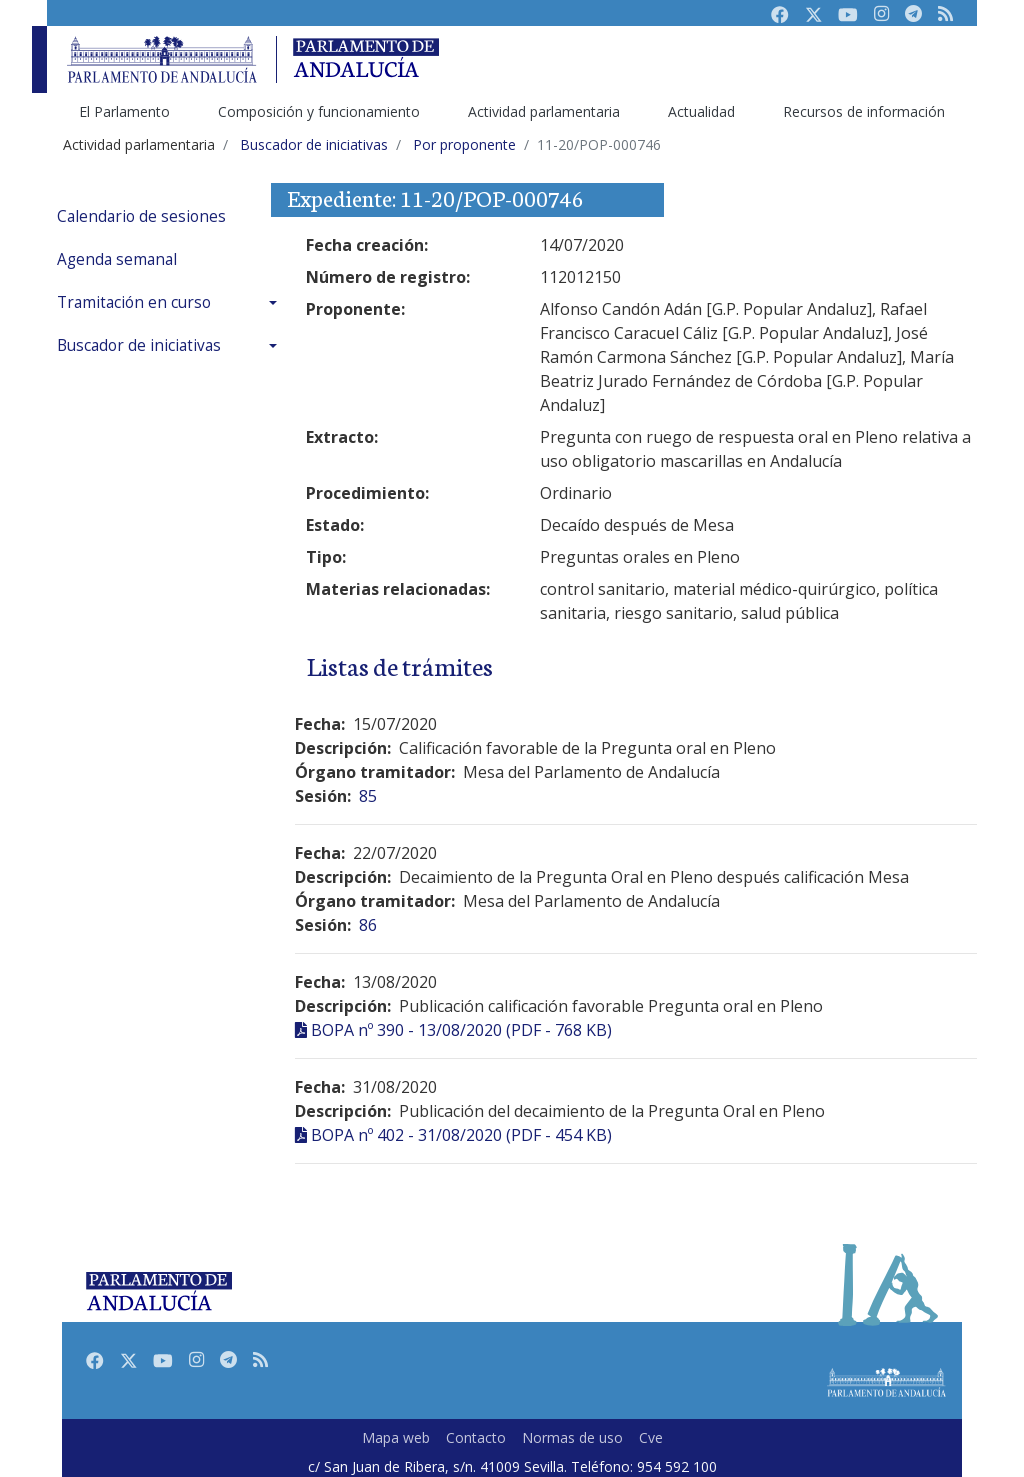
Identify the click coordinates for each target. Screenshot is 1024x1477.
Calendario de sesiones (141, 216)
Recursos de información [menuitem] (864, 111)
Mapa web (396, 1437)
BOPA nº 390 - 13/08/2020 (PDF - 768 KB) (461, 1030)
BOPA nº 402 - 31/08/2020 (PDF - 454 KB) (461, 1135)
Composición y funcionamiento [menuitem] (319, 111)
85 (368, 796)
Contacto (476, 1437)
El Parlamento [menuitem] (124, 111)
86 (368, 925)
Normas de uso (572, 1437)
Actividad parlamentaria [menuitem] (544, 111)
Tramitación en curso (134, 302)
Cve (651, 1437)
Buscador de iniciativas (139, 345)
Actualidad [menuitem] (701, 111)
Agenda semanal (117, 259)
